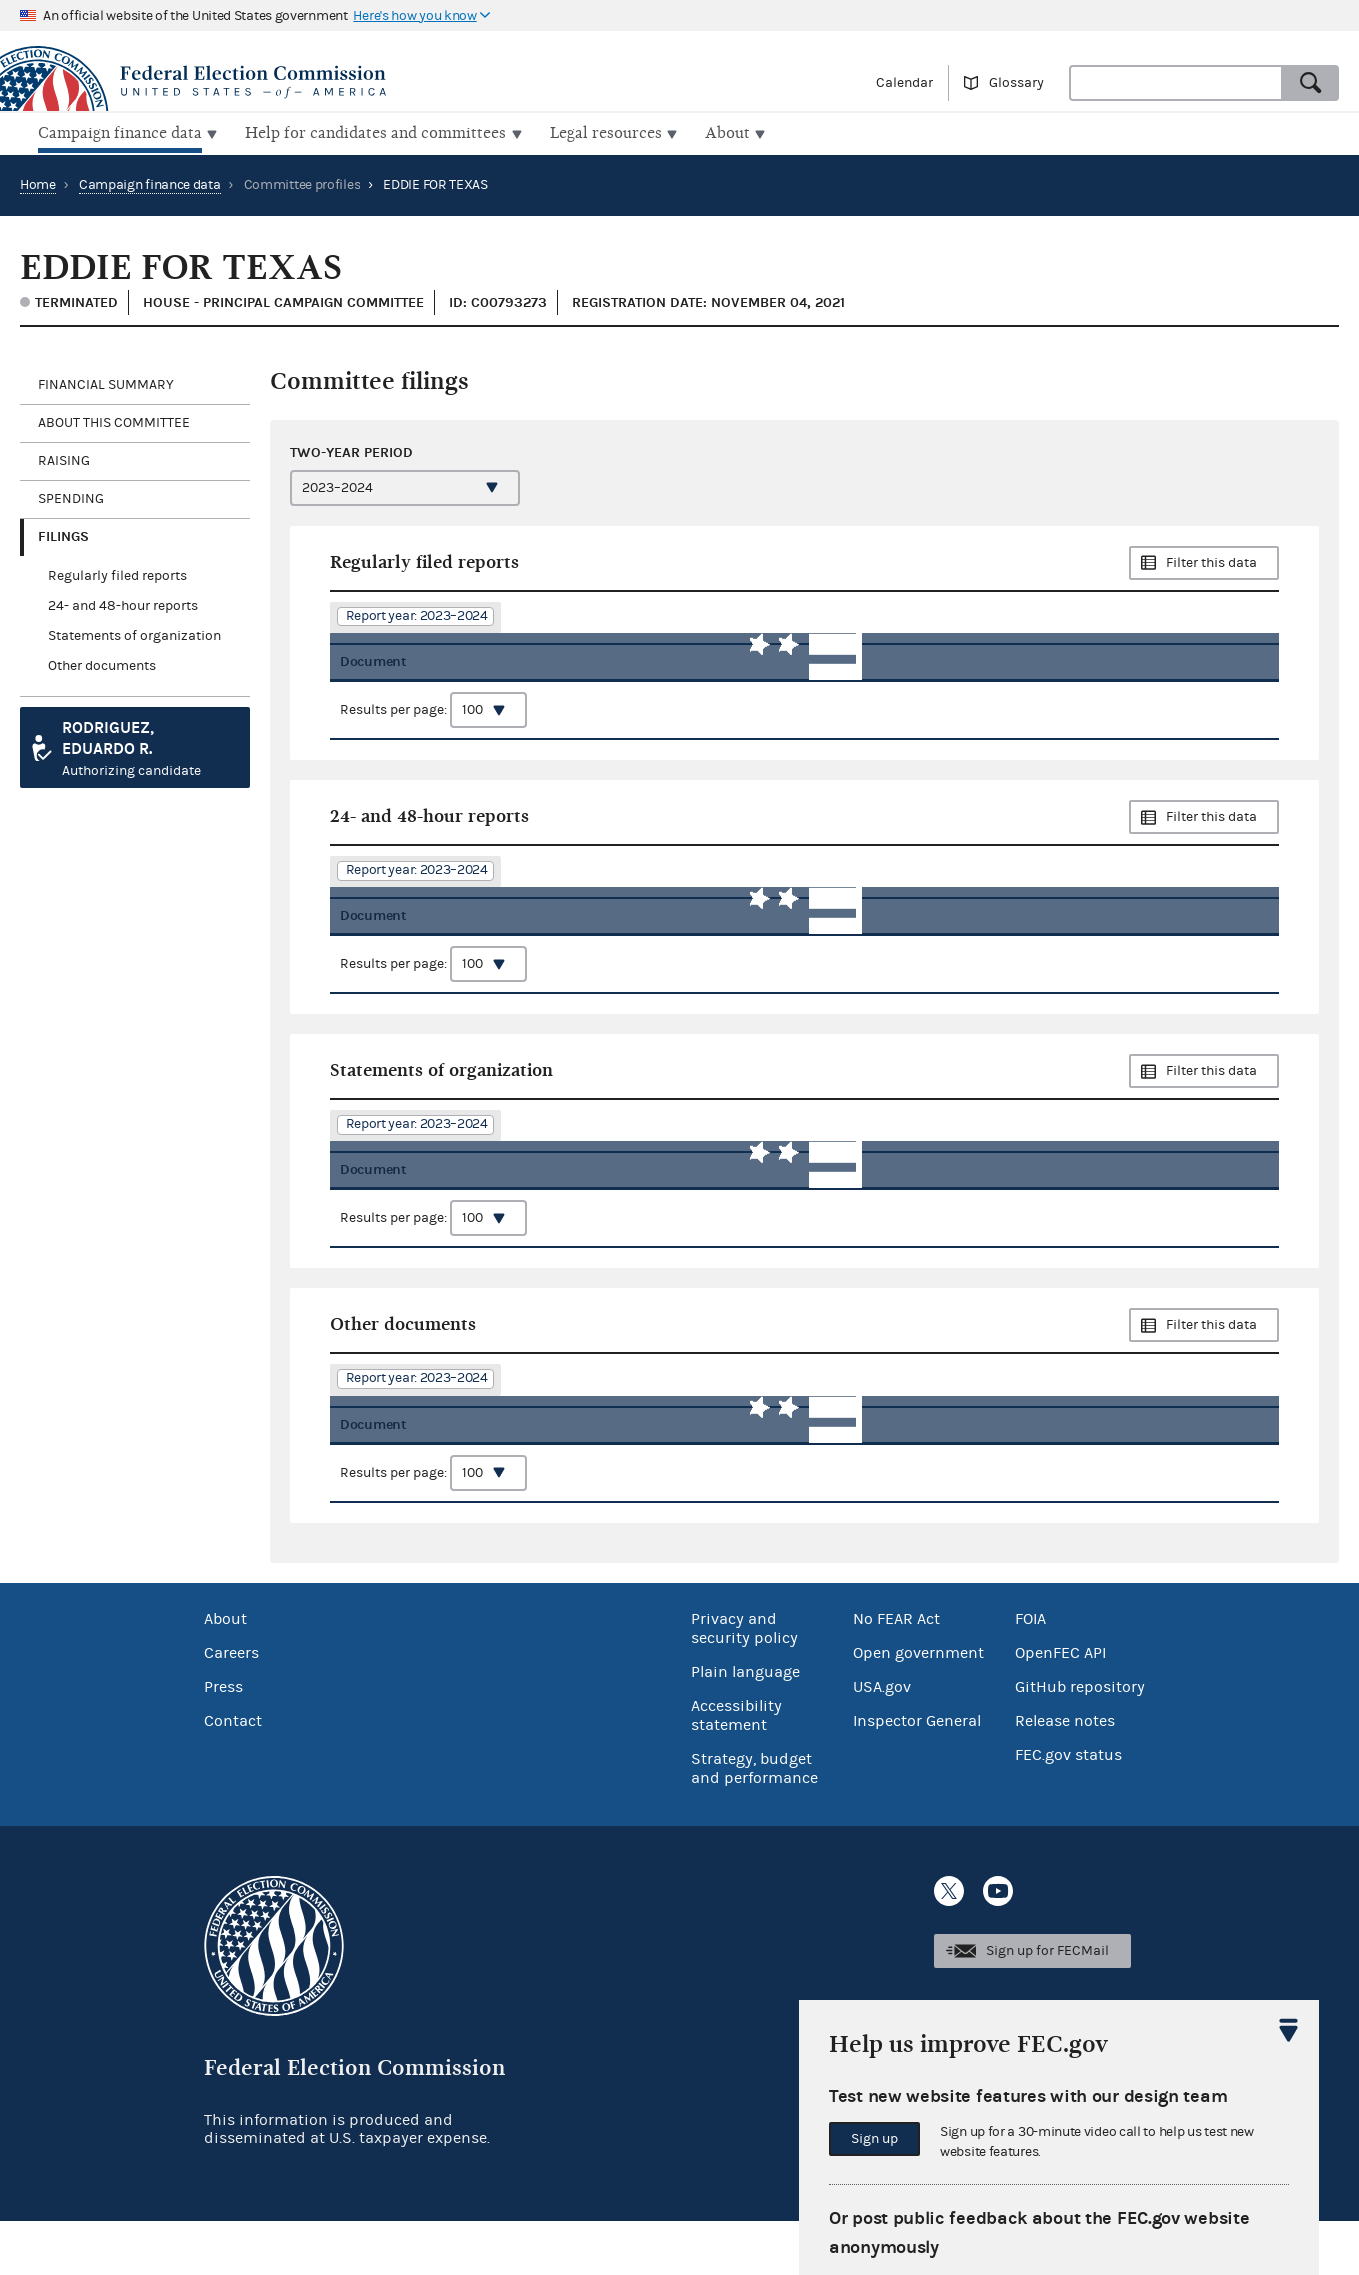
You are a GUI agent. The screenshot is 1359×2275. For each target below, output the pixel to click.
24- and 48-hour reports (123, 604)
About (225, 1673)
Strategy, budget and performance (754, 1822)
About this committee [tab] (114, 421)
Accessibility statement (736, 1769)
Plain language (745, 1726)
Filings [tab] (63, 534)
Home (38, 183)
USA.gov (882, 1741)
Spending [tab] (71, 497)
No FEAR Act (896, 1673)
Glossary (1016, 83)
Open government (918, 1707)
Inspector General (917, 1775)
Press (223, 1741)
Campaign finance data (150, 183)
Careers (231, 1707)
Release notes (1065, 1775)
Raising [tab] (64, 459)
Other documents (102, 664)
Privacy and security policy (744, 1682)
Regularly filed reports (117, 574)
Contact (233, 1775)
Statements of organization (134, 634)
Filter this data (1211, 561)
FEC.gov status (1068, 1809)
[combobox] (1176, 83)
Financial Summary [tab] (106, 383)
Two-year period (351, 449)
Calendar (904, 83)
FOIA (1030, 1673)
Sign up (874, 2139)
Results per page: (433, 722)
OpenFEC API (1060, 1707)
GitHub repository (1080, 1741)
